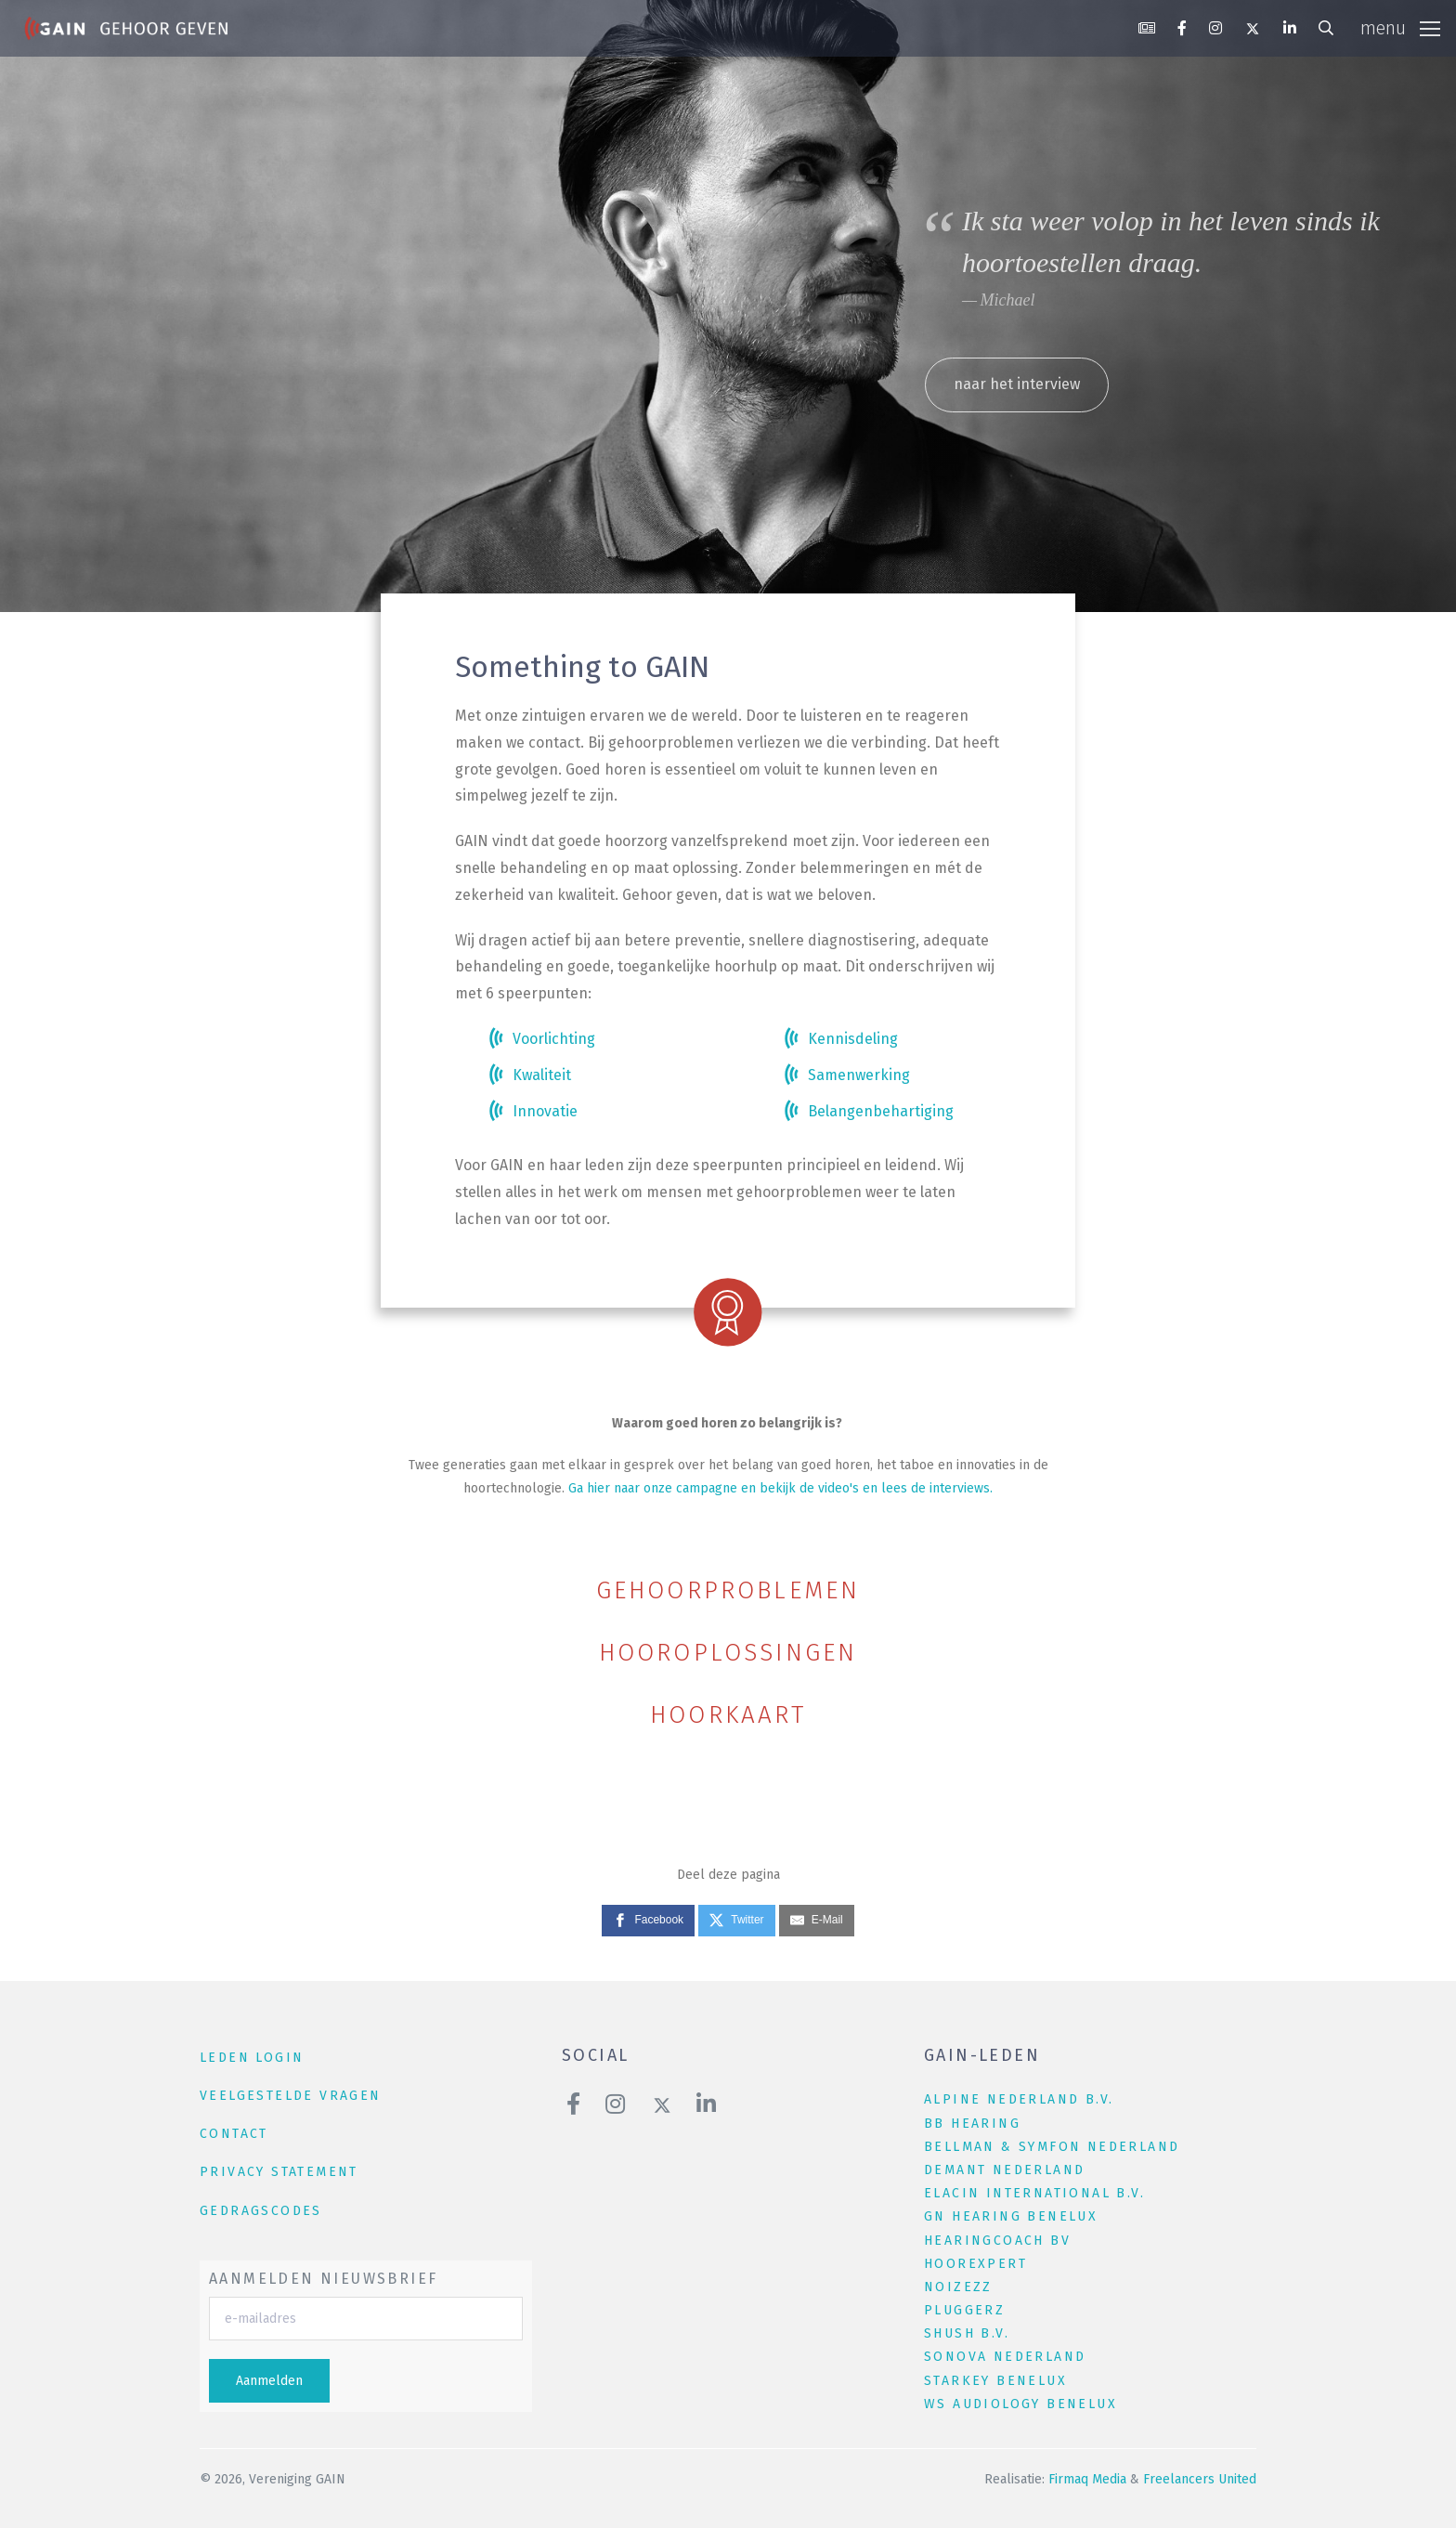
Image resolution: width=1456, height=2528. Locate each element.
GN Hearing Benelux (1011, 2216)
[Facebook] (648, 1920)
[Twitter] (736, 1920)
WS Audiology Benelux (1020, 2404)
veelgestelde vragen (291, 2096)
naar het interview (1017, 384)
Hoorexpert (975, 2264)
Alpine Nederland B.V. (1018, 2099)
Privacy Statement (279, 2172)
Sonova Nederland (1005, 2357)
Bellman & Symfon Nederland (1051, 2147)
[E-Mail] (816, 1920)
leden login (252, 2057)
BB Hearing (972, 2123)
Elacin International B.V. (1034, 2193)
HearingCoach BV (997, 2240)
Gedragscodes (261, 2211)
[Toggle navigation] (1400, 29)
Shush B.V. (966, 2333)
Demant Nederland (1004, 2170)
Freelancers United (1199, 2479)
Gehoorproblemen (728, 1590)
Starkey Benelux (995, 2381)
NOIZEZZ (958, 2287)
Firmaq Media (1087, 2479)
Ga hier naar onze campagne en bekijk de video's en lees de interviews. (780, 1488)
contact (234, 2134)
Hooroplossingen (728, 1652)
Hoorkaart (728, 1715)
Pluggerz (964, 2310)
